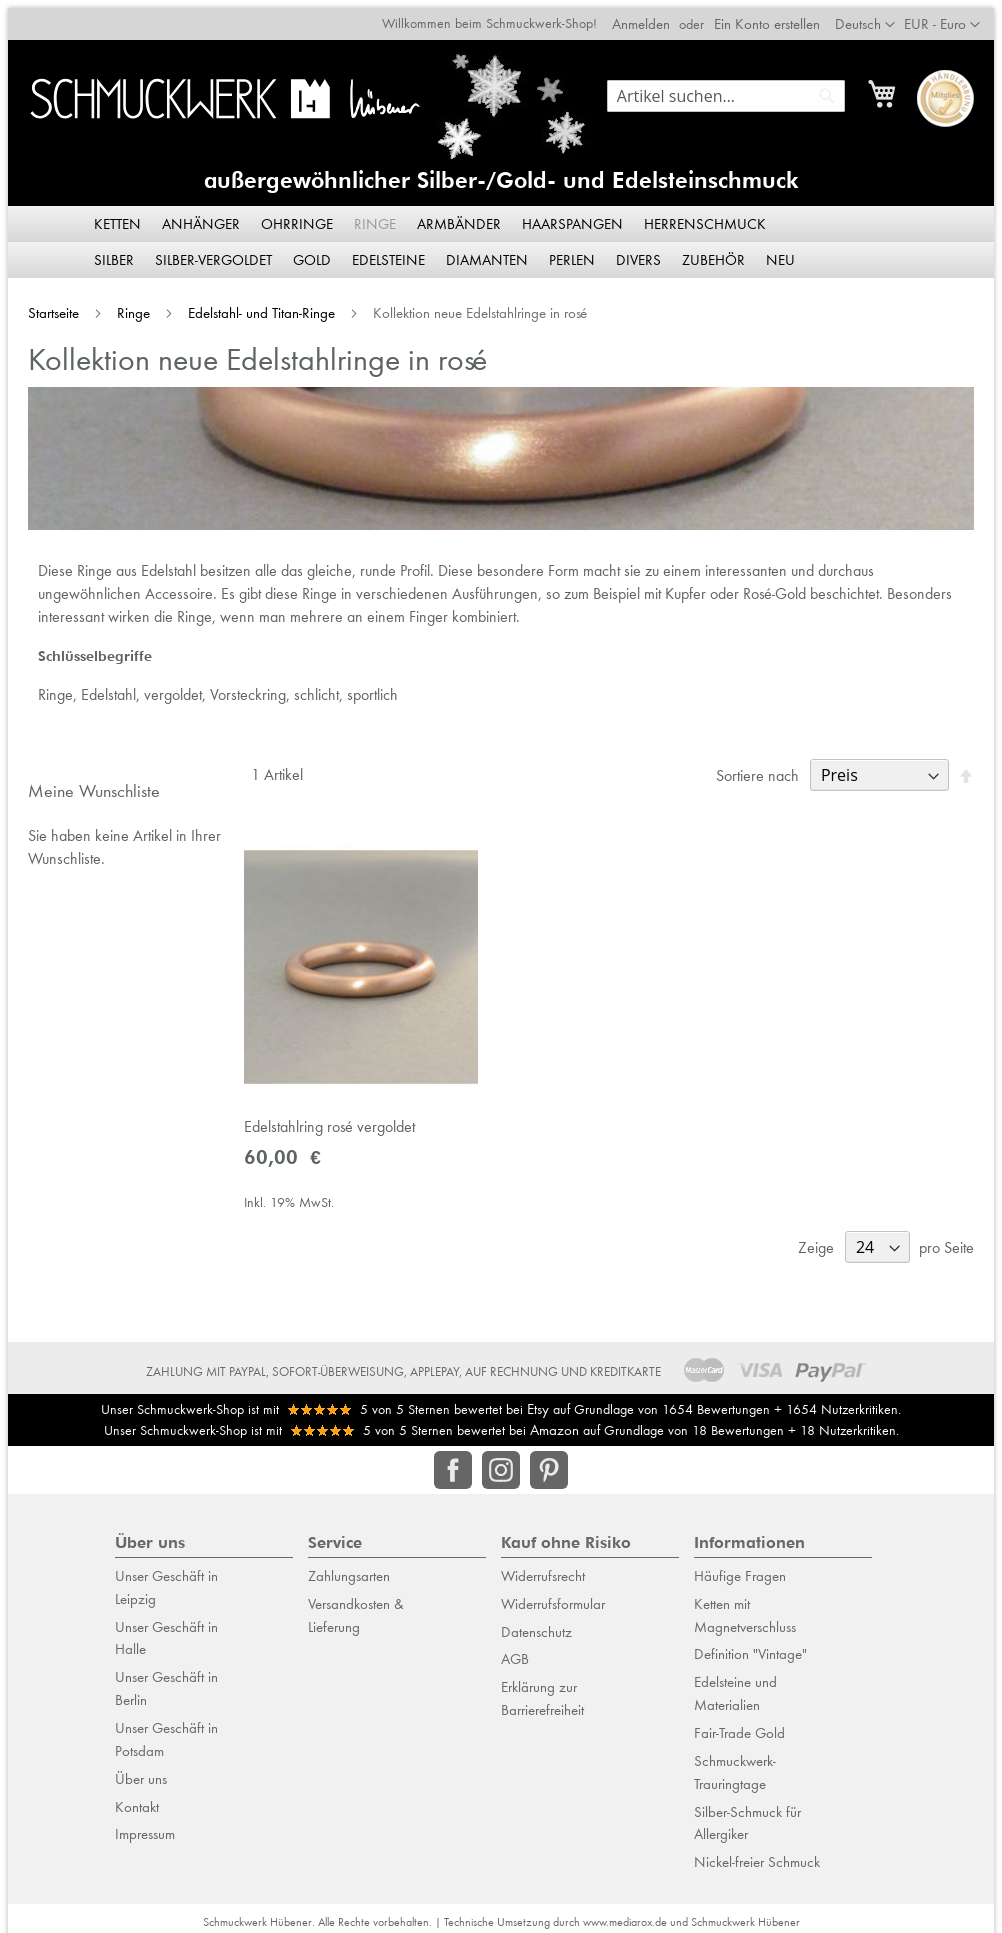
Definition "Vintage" (750, 1646)
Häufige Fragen (740, 1568)
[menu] (501, 235)
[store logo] (222, 91)
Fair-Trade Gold (739, 1725)
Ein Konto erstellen (775, 16)
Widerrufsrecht (543, 1568)
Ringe (127, 306)
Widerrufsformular (553, 1596)
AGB (515, 1651)
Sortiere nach (765, 771)
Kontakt (137, 1798)
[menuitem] (119, 217)
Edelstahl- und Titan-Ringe (255, 306)
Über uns (141, 1771)
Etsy (538, 1400)
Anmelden (649, 16)
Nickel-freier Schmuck (757, 1854)
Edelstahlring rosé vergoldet (325, 1126)
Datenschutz (536, 1624)
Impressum (145, 1826)
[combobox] (734, 88)
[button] (950, 17)
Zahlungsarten (349, 1568)
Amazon (554, 1422)
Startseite (47, 306)
